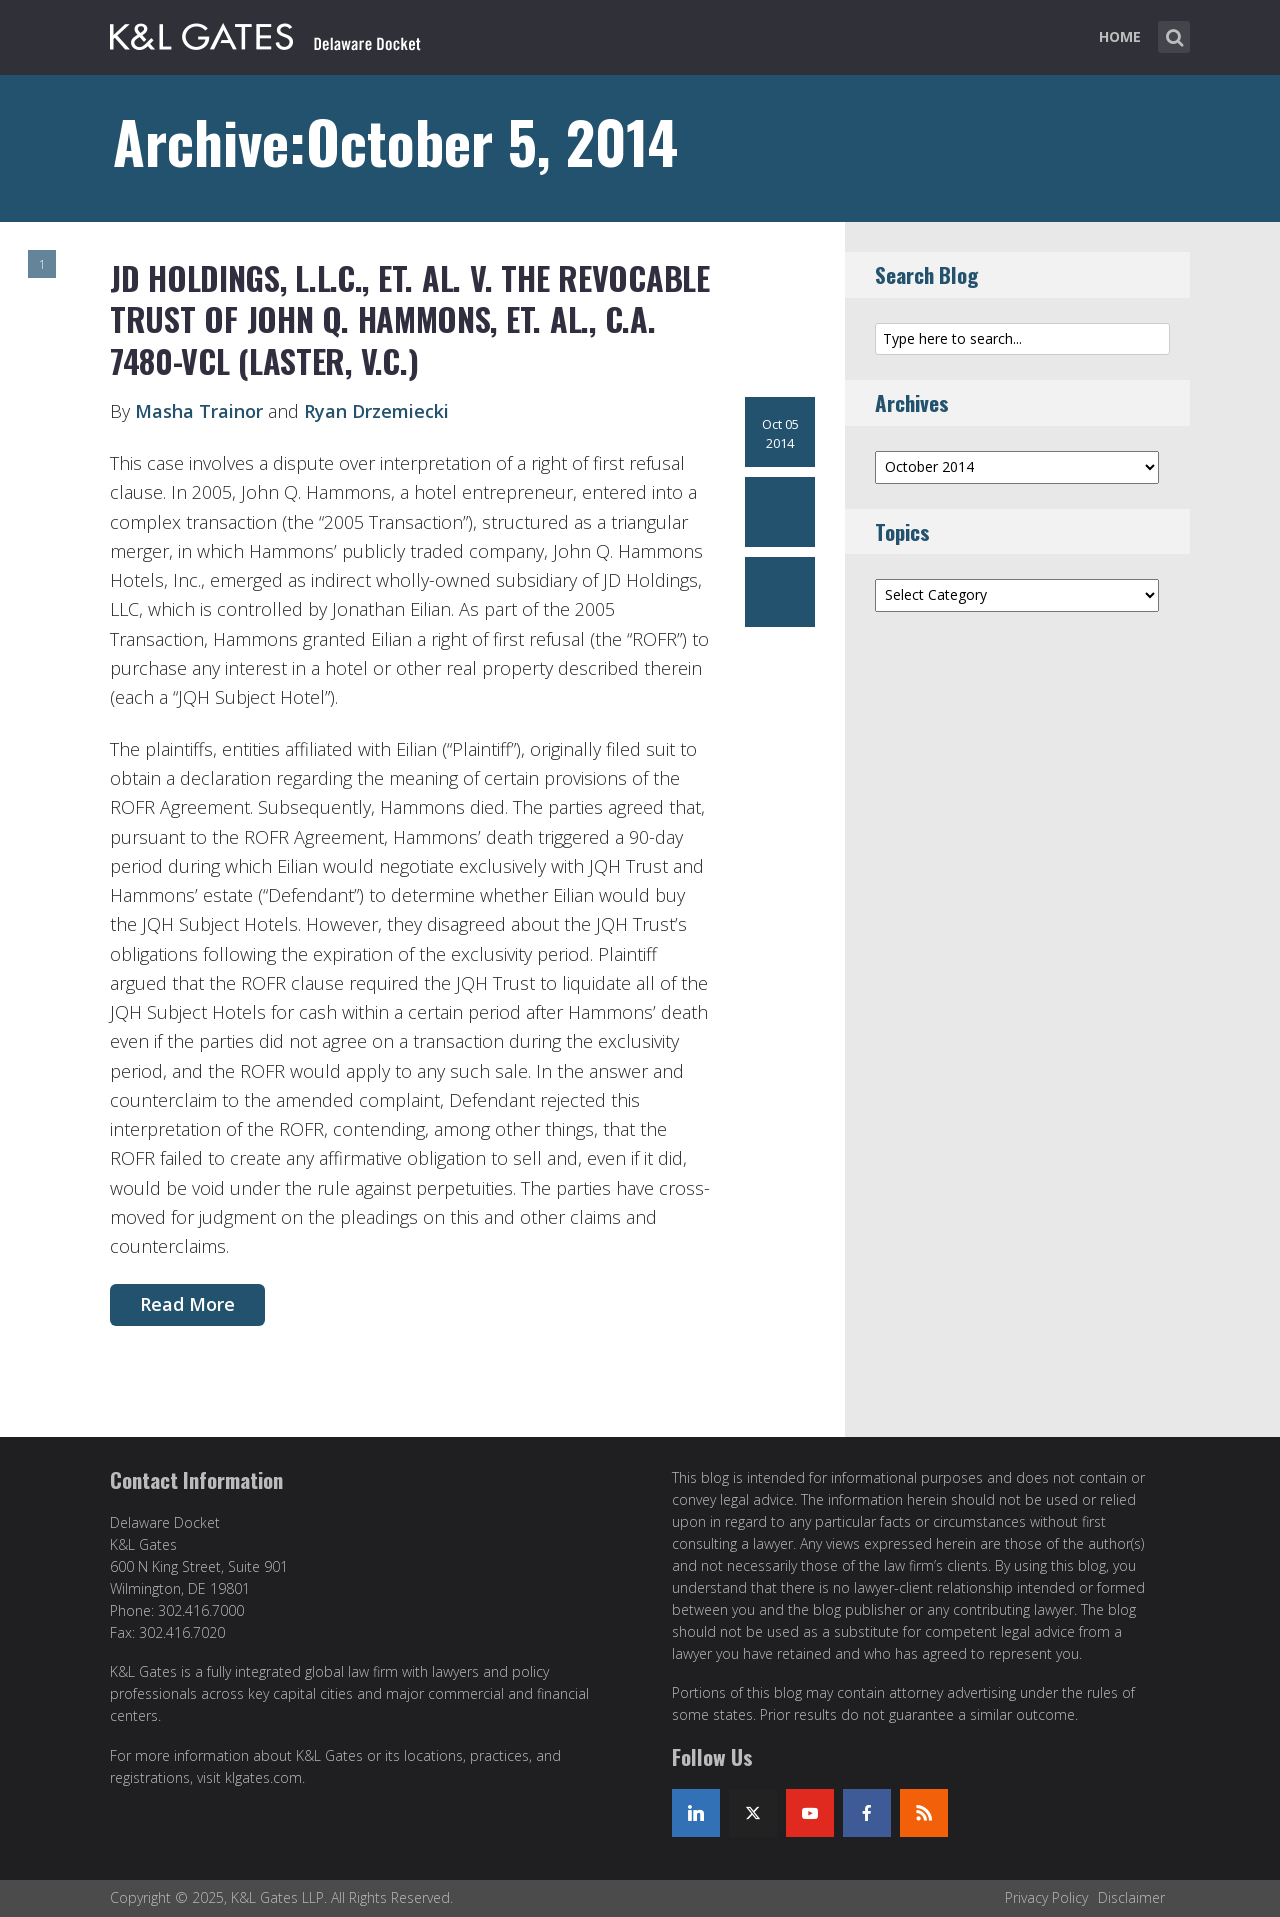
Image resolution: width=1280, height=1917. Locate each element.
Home (1120, 36)
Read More (187, 1304)
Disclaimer (1131, 1897)
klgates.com (263, 1777)
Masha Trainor (199, 411)
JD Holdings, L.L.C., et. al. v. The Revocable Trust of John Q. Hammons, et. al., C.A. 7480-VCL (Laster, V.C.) (410, 319)
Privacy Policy (1046, 1897)
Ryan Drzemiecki (376, 411)
